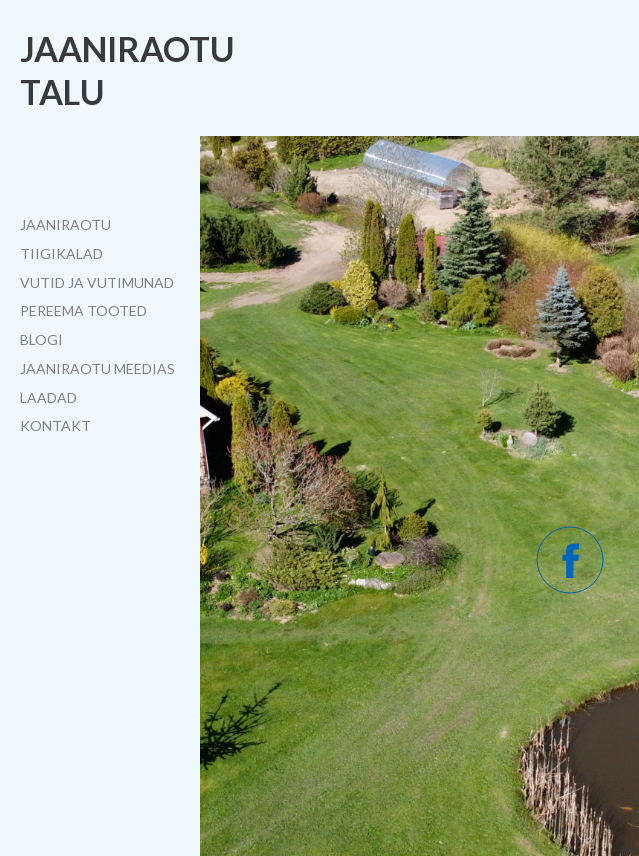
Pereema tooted (83, 310)
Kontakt (55, 425)
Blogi (41, 339)
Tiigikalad (61, 253)
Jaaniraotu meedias (97, 368)
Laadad (48, 397)
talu (62, 91)
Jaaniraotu (127, 48)
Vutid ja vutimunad (97, 282)
